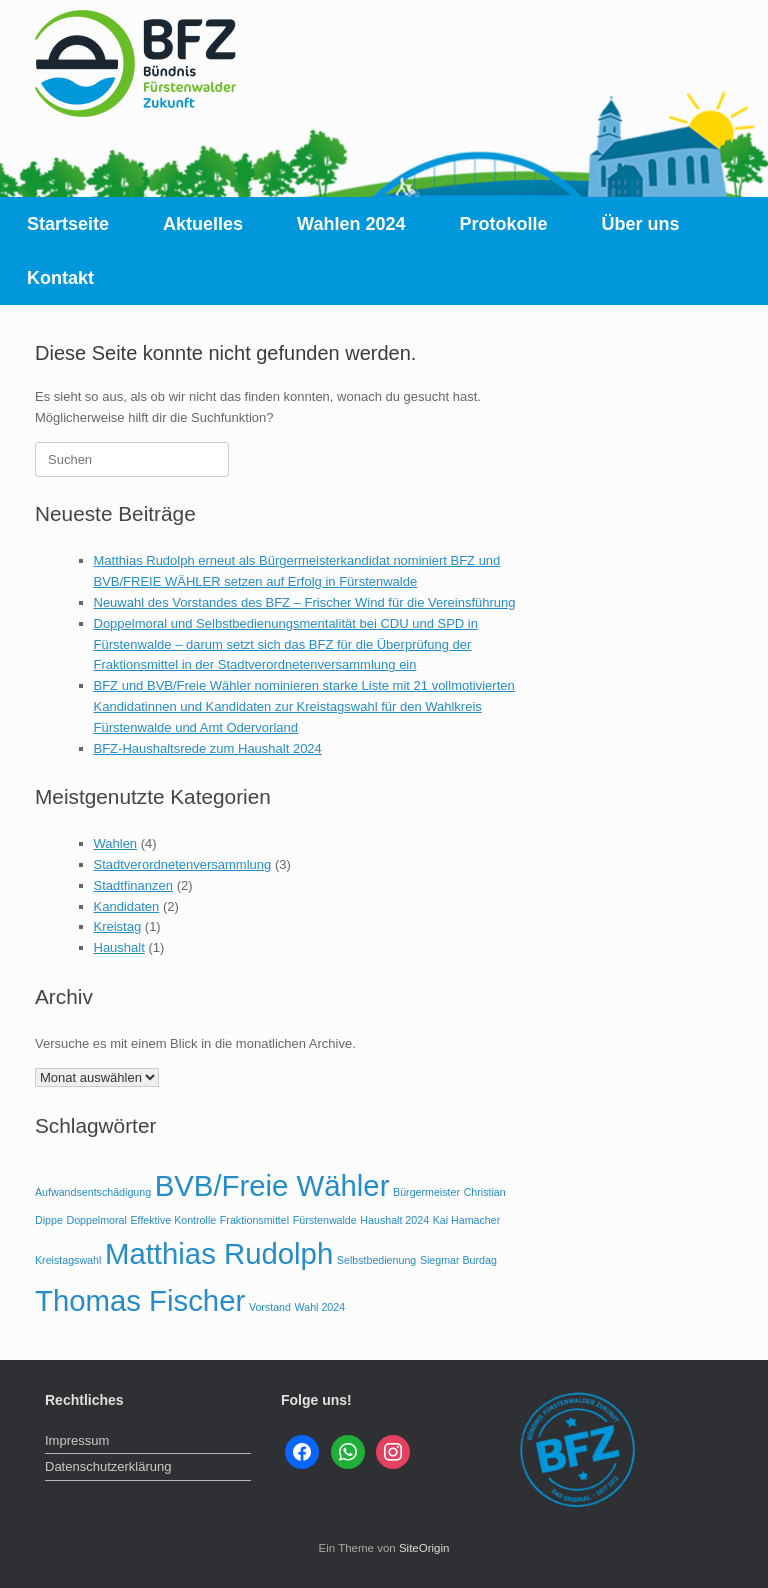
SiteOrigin (424, 1548)
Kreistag (118, 926)
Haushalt (119, 947)
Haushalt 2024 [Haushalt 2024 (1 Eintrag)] (394, 1220)
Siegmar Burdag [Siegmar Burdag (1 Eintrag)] (458, 1260)
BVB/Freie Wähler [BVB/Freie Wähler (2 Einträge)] (272, 1185)
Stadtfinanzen (134, 885)
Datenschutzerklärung (108, 1466)
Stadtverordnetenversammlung (183, 864)
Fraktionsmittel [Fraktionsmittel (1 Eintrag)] (254, 1220)
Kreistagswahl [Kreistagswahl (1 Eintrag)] (68, 1260)
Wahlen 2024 (351, 224)
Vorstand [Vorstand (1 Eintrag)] (270, 1307)
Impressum (77, 1440)
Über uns (641, 224)
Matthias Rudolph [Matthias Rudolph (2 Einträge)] (219, 1253)
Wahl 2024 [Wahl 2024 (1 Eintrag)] (320, 1307)
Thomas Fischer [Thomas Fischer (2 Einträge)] (140, 1300)
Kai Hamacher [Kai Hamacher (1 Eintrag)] (467, 1220)
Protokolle (503, 224)
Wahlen (116, 843)
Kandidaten (127, 906)
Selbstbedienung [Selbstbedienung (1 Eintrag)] (376, 1260)
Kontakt (60, 278)
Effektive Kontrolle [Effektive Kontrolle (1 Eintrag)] (174, 1220)
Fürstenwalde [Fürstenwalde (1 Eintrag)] (325, 1220)
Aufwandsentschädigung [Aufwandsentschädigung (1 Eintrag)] (93, 1192)
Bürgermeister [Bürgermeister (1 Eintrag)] (426, 1192)
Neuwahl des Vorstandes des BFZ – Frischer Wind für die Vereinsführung (305, 602)
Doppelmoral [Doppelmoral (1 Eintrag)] (96, 1220)
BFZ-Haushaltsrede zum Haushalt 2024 (208, 748)
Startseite (68, 224)
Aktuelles (203, 224)
